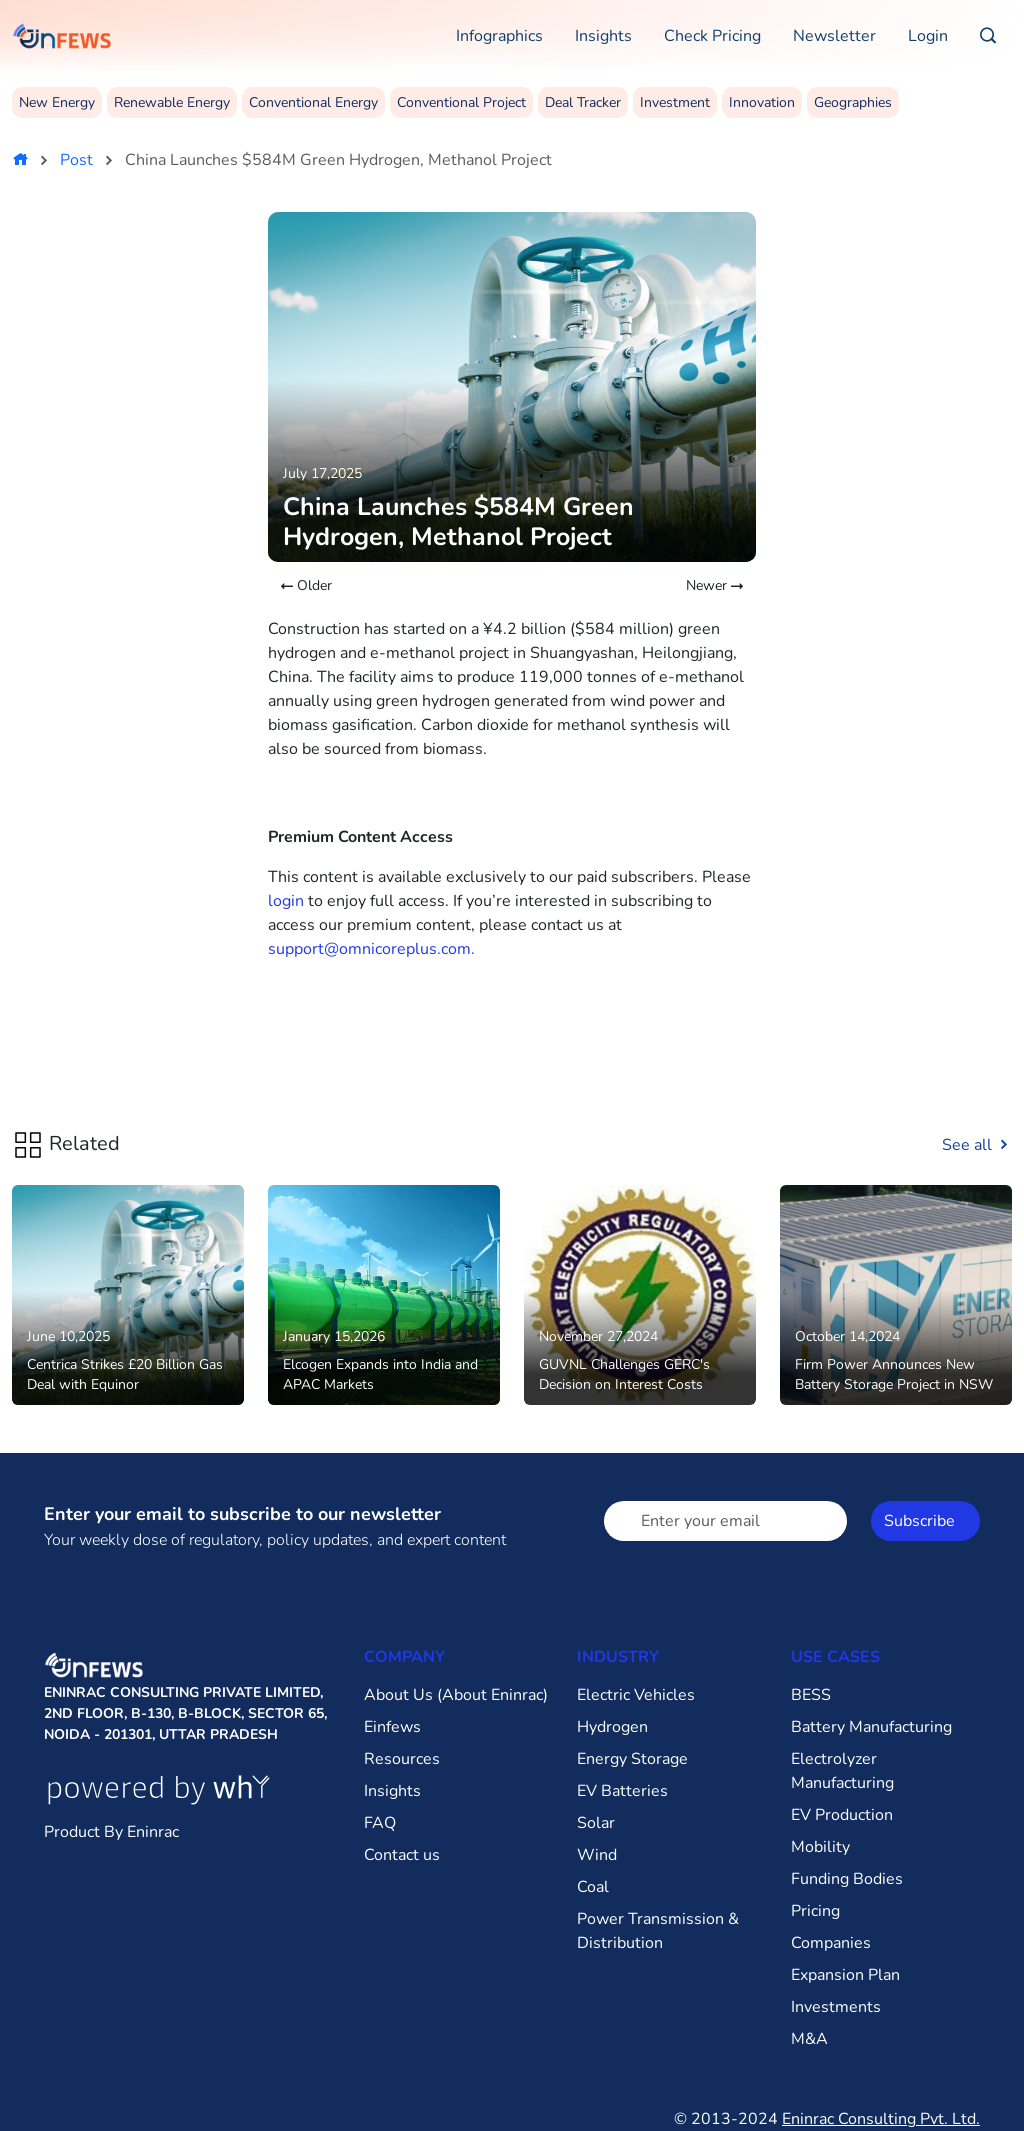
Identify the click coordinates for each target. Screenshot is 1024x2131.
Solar (596, 1823)
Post (76, 160)
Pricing (815, 1911)
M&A (809, 2039)
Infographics (499, 36)
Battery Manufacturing (871, 1727)
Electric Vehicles (636, 1695)
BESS (811, 1695)
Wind (597, 1855)
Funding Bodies (847, 1879)
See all (977, 1145)
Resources (402, 1759)
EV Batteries (622, 1791)
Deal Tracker (583, 102)
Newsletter (834, 36)
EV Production (842, 1815)
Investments (836, 2007)
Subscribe (919, 1521)
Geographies (853, 102)
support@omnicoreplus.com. (371, 949)
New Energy (57, 102)
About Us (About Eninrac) (456, 1695)
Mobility (820, 1847)
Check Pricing (712, 36)
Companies (831, 1943)
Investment (675, 102)
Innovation (762, 102)
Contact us (402, 1855)
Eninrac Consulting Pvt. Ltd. (881, 2119)
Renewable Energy (172, 102)
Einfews (392, 1727)
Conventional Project (461, 102)
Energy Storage (632, 1759)
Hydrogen (612, 1727)
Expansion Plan (845, 1975)
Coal (593, 1887)
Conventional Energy (313, 102)
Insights (603, 36)
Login (928, 36)
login (286, 901)
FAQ (380, 1823)
